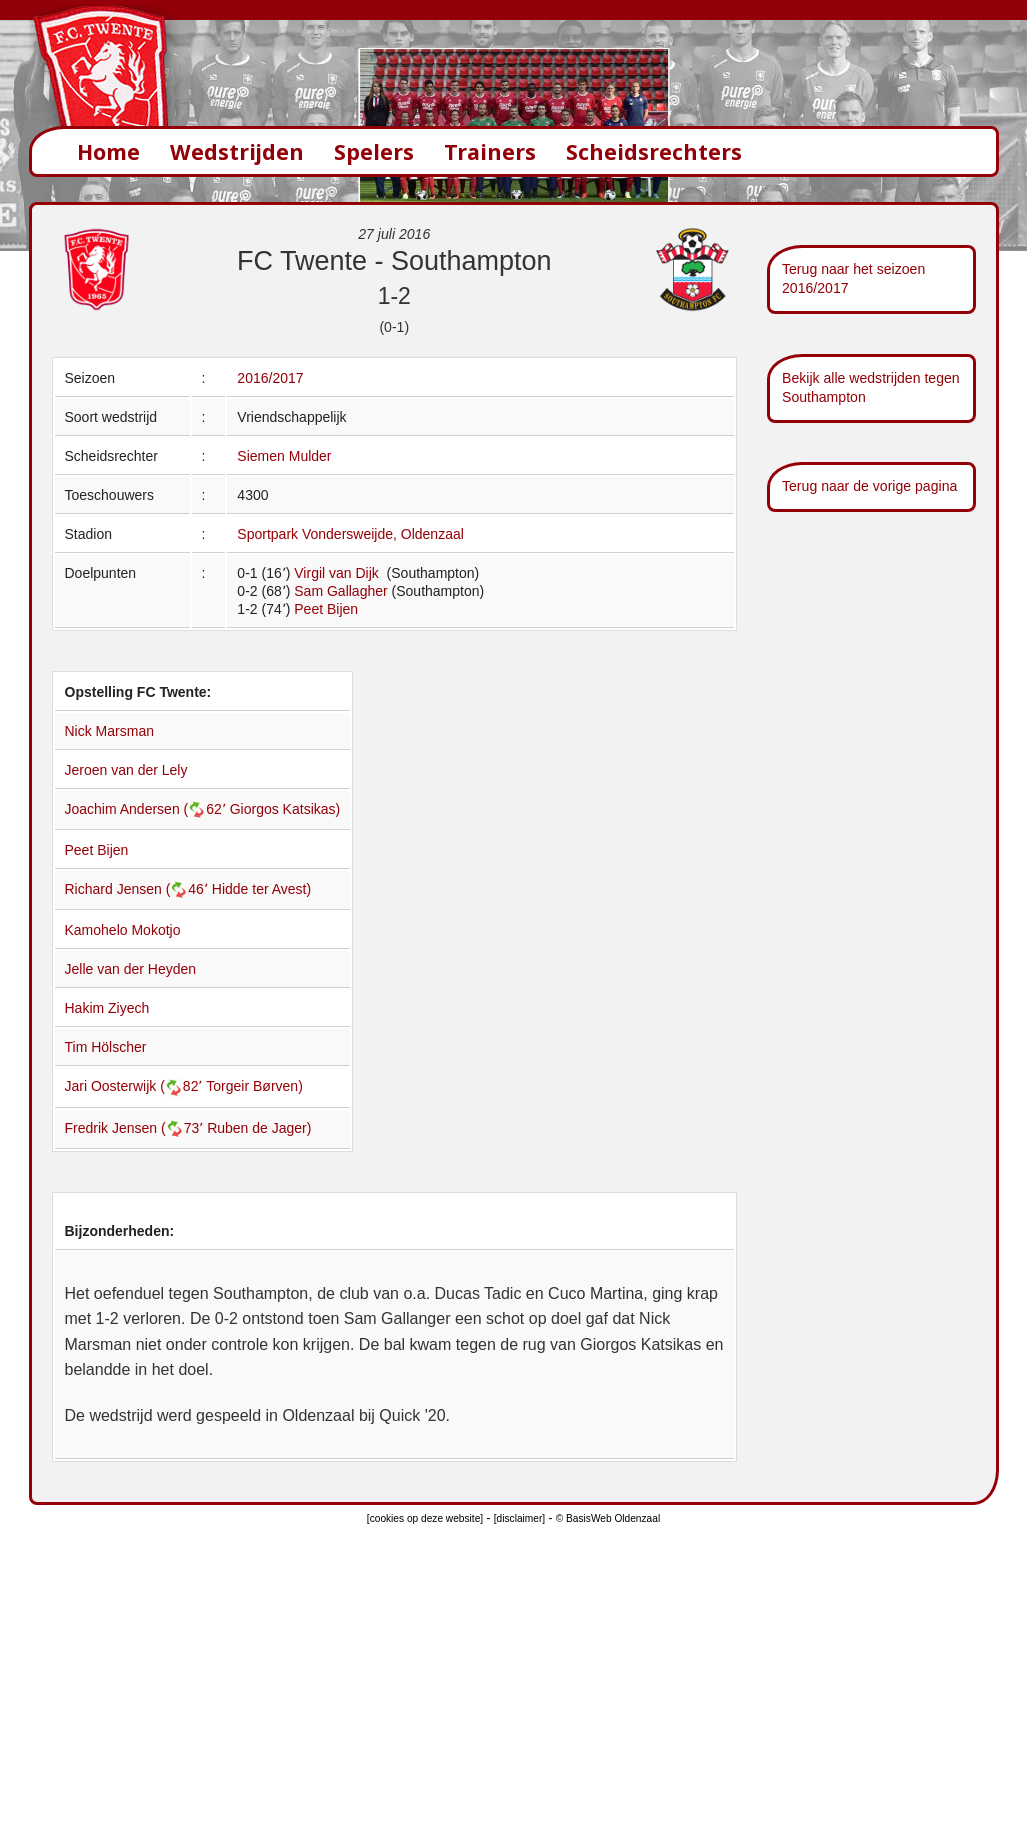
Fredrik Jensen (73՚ (136, 1128)
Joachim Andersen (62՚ (147, 809)
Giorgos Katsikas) (285, 809)
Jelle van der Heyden (131, 969)
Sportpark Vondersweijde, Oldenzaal (350, 534)
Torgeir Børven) (254, 1086)
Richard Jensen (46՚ (138, 889)
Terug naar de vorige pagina (869, 486)
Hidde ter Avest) (261, 889)
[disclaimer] (519, 1518)
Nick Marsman (109, 731)
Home (108, 151)
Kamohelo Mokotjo (123, 930)
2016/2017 (270, 378)
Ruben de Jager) (259, 1128)
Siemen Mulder (284, 456)
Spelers (374, 151)
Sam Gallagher (340, 591)
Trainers (490, 151)
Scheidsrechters (654, 151)
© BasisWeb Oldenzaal (608, 1518)
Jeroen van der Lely (126, 770)
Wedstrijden (237, 151)
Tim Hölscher (106, 1047)
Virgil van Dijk (338, 573)
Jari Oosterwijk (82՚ (136, 1086)
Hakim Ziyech (107, 1008)
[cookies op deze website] (425, 1518)
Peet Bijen (326, 609)
